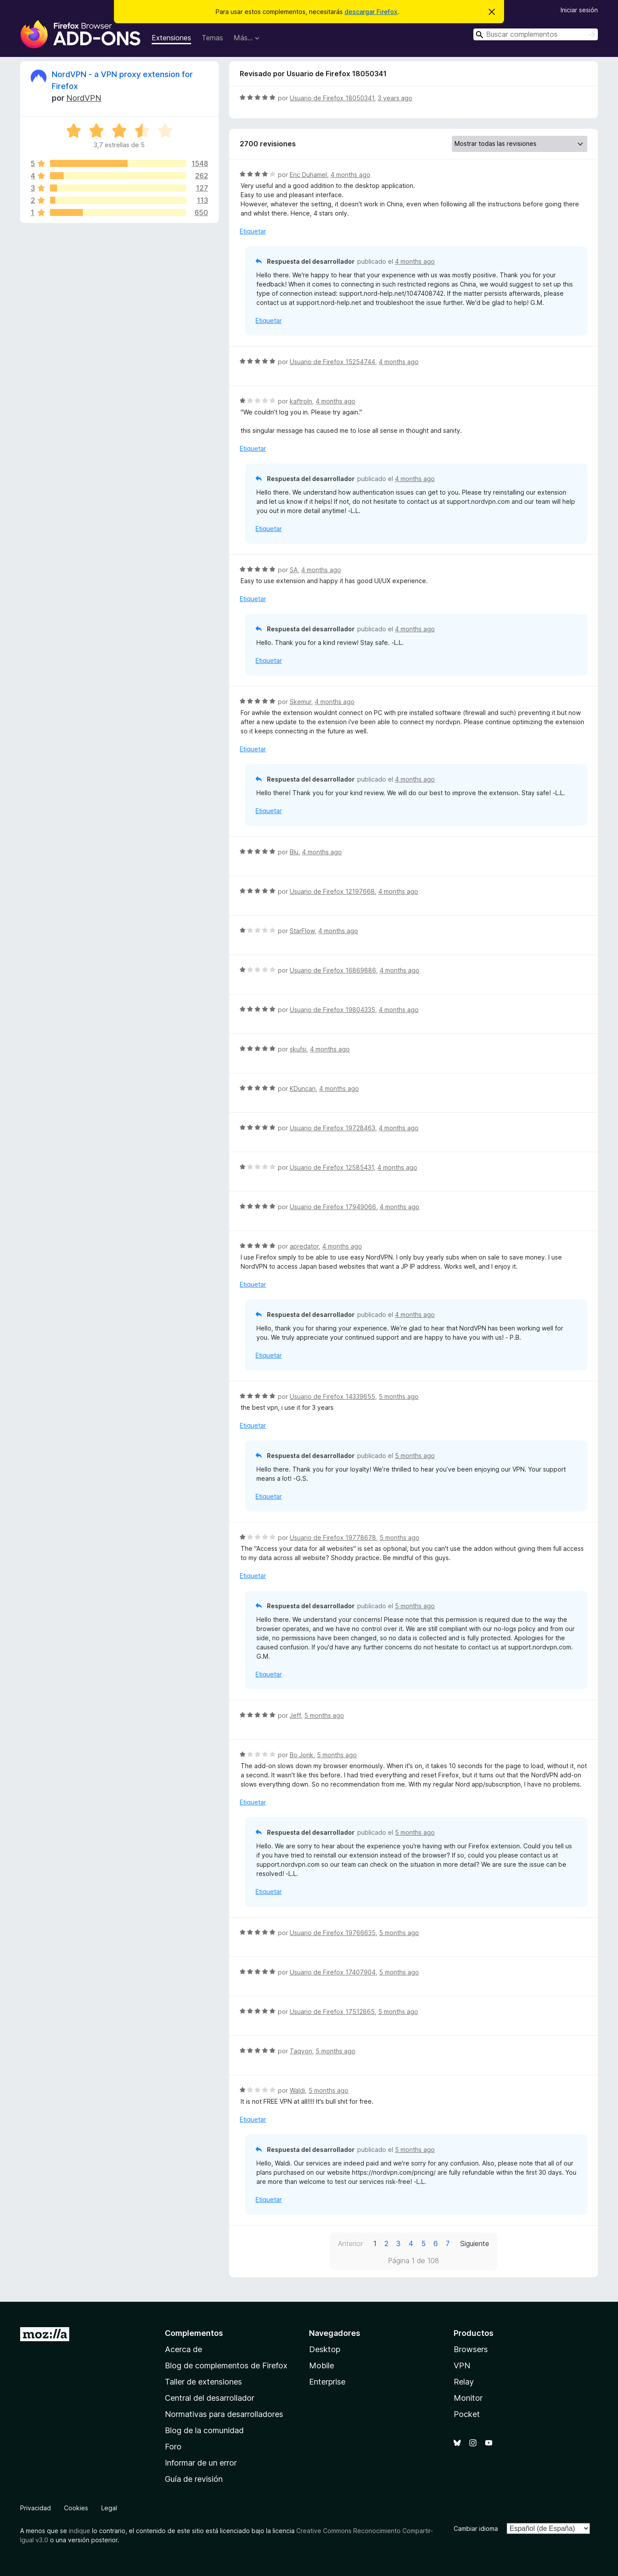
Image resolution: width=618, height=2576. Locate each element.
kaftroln (301, 401)
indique (79, 2530)
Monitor (468, 2398)
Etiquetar (253, 231)
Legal (109, 2508)
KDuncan (303, 1088)
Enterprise (327, 2381)
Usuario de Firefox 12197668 (332, 891)
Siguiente (474, 2243)
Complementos (194, 2333)
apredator (304, 1246)
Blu (294, 852)
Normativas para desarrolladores (224, 2414)
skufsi (298, 1049)
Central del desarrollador (209, 2398)
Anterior (350, 2243)
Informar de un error (201, 2462)
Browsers (471, 2349)
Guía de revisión (194, 2479)
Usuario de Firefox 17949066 (333, 1206)
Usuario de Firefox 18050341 (332, 98)
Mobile (321, 2365)
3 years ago (395, 98)
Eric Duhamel (308, 174)
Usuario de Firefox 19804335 (332, 1009)
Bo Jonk (301, 1755)
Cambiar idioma (476, 2528)
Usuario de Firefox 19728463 (332, 1128)
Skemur (300, 701)
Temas (212, 37)
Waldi (297, 2090)
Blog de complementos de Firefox (226, 2365)
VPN (462, 2365)
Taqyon (301, 2051)
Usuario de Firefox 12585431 (332, 1167)
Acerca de (183, 2349)
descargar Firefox (371, 11)
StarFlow (302, 930)
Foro (173, 2446)
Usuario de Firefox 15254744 (332, 361)
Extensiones (171, 37)
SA (294, 569)
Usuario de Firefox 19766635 (333, 1932)
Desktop (324, 2349)
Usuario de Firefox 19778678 (333, 1537)
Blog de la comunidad (204, 2430)
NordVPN (83, 98)
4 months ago (350, 174)
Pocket (467, 2414)
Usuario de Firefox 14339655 (332, 1396)
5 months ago (399, 1396)
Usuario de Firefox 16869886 (333, 970)
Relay (464, 2381)
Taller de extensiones (203, 2381)
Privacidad (35, 2508)
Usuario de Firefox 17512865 (332, 2011)
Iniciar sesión (579, 10)
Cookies (76, 2508)
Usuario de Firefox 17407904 (333, 1972)
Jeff (295, 1715)
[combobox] (535, 34)
